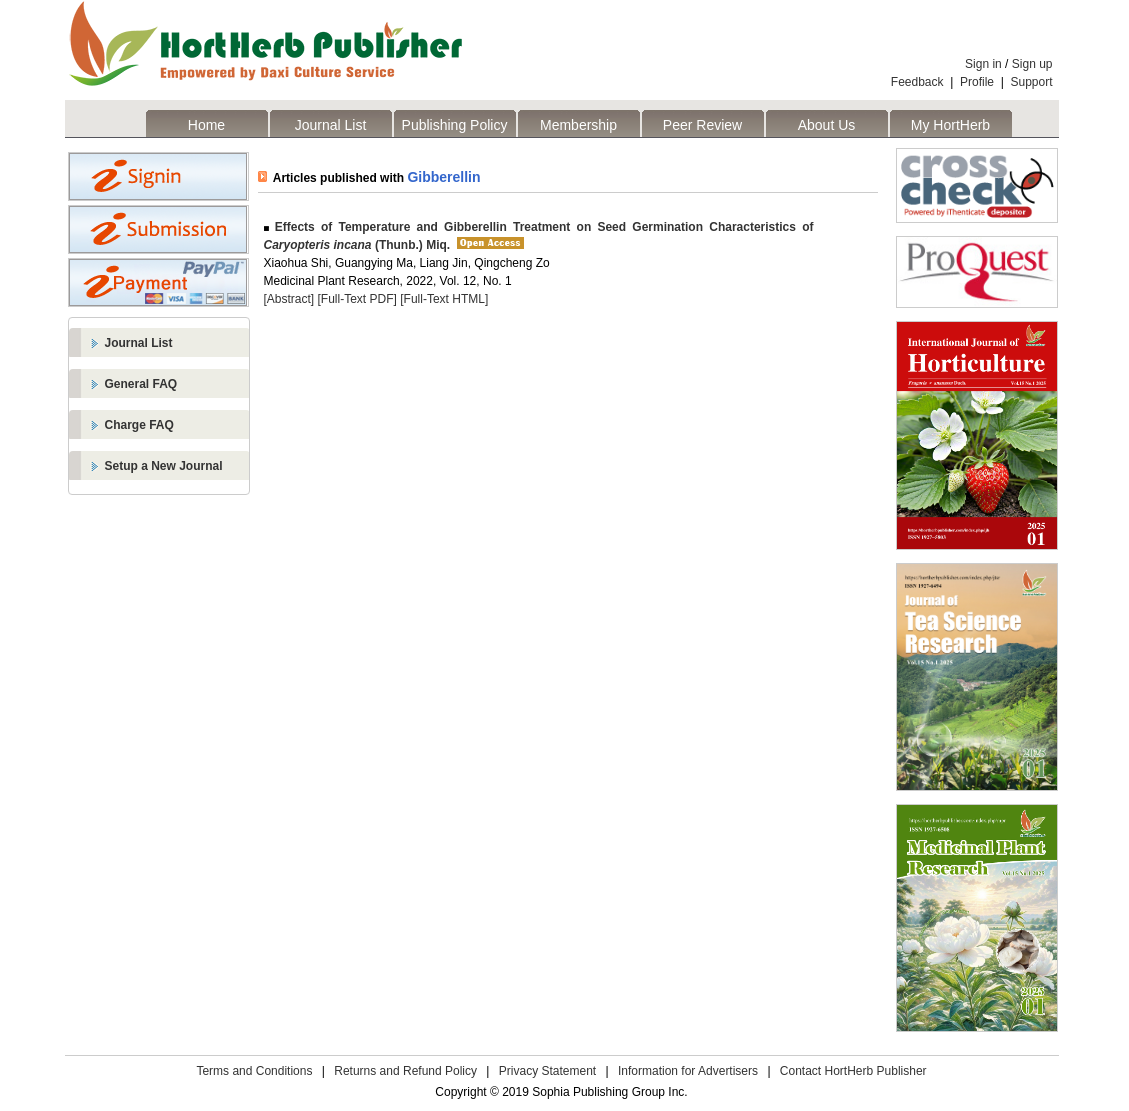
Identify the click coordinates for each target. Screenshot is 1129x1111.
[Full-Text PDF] (357, 299)
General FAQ (141, 384)
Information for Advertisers (688, 1071)
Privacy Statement (547, 1071)
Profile (977, 82)
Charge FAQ (139, 425)
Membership (578, 125)
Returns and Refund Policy (405, 1071)
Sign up (1032, 64)
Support (1031, 82)
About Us (827, 125)
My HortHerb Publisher (950, 127)
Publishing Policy (455, 125)
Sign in (983, 64)
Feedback (917, 82)
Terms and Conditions (254, 1071)
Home (206, 125)
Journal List (331, 125)
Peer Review (702, 125)
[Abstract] (289, 299)
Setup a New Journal (164, 466)
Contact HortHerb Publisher (853, 1071)
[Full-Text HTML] (444, 299)
